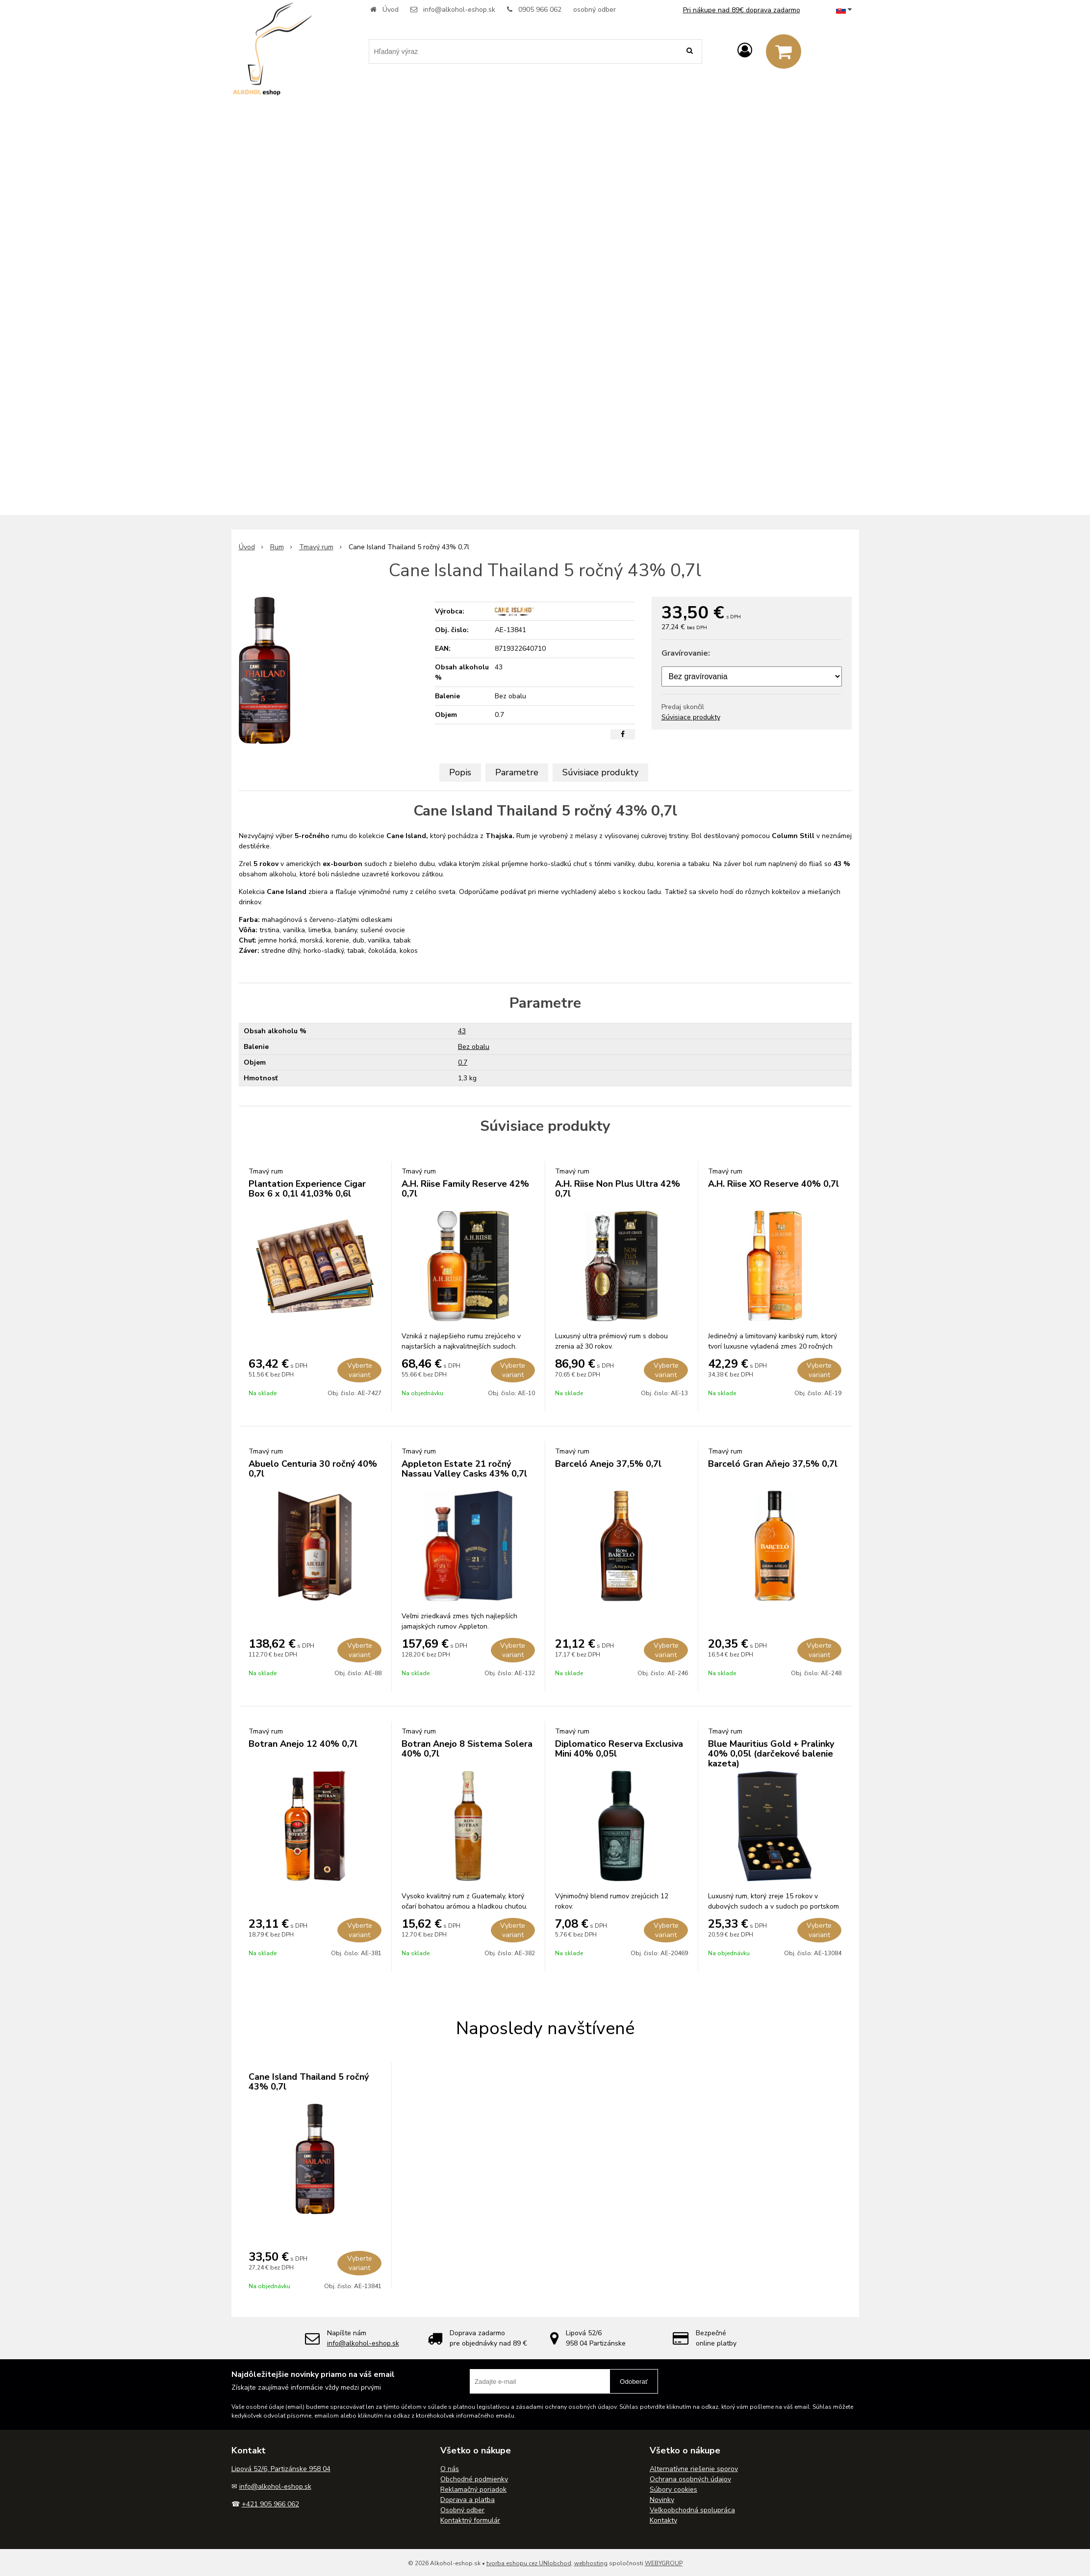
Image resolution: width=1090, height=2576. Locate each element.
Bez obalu (473, 1046)
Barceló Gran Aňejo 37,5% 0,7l (772, 1464)
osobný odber (594, 9)
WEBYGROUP (664, 2563)
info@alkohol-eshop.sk (459, 9)
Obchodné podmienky (474, 2479)
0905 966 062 (539, 9)
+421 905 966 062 (270, 2504)
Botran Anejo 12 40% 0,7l (303, 1744)
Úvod (390, 9)
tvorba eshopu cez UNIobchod (528, 2563)
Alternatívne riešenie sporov (694, 2469)
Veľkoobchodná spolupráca (692, 2510)
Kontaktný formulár (470, 2520)
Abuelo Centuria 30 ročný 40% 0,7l (313, 1468)
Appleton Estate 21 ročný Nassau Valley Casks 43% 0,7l (464, 1468)
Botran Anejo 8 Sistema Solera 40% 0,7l (467, 1749)
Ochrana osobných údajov (690, 2479)
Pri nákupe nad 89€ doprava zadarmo (741, 10)
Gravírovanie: (685, 653)
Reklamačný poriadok (473, 2489)
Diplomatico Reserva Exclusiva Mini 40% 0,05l (619, 1749)
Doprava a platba (467, 2499)
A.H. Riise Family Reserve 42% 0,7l (465, 1188)
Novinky (662, 2499)
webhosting (591, 2563)
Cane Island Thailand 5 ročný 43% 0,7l (309, 2081)
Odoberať (634, 2381)
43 (462, 1031)
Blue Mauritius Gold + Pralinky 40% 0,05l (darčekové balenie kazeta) (771, 1753)
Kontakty (663, 2520)
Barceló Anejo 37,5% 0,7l (608, 1464)
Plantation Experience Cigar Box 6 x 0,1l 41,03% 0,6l (307, 1188)
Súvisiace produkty (690, 717)
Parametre (516, 772)
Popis (460, 772)
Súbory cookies (673, 2489)
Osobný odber (462, 2510)
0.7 (462, 1062)
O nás (449, 2469)
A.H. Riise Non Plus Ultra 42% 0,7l (617, 1188)
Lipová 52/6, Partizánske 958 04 (280, 2469)
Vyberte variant (359, 1370)
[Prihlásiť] (744, 51)
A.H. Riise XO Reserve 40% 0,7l (773, 1184)
